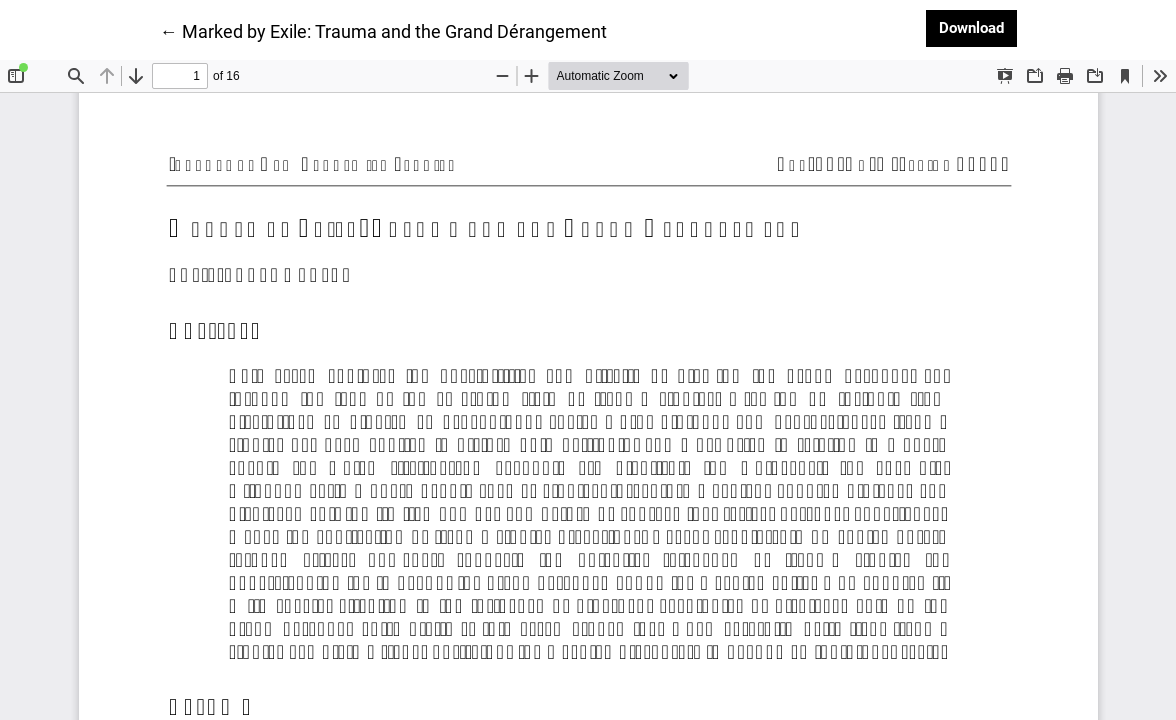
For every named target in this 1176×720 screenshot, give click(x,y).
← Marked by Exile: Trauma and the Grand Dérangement (383, 30)
